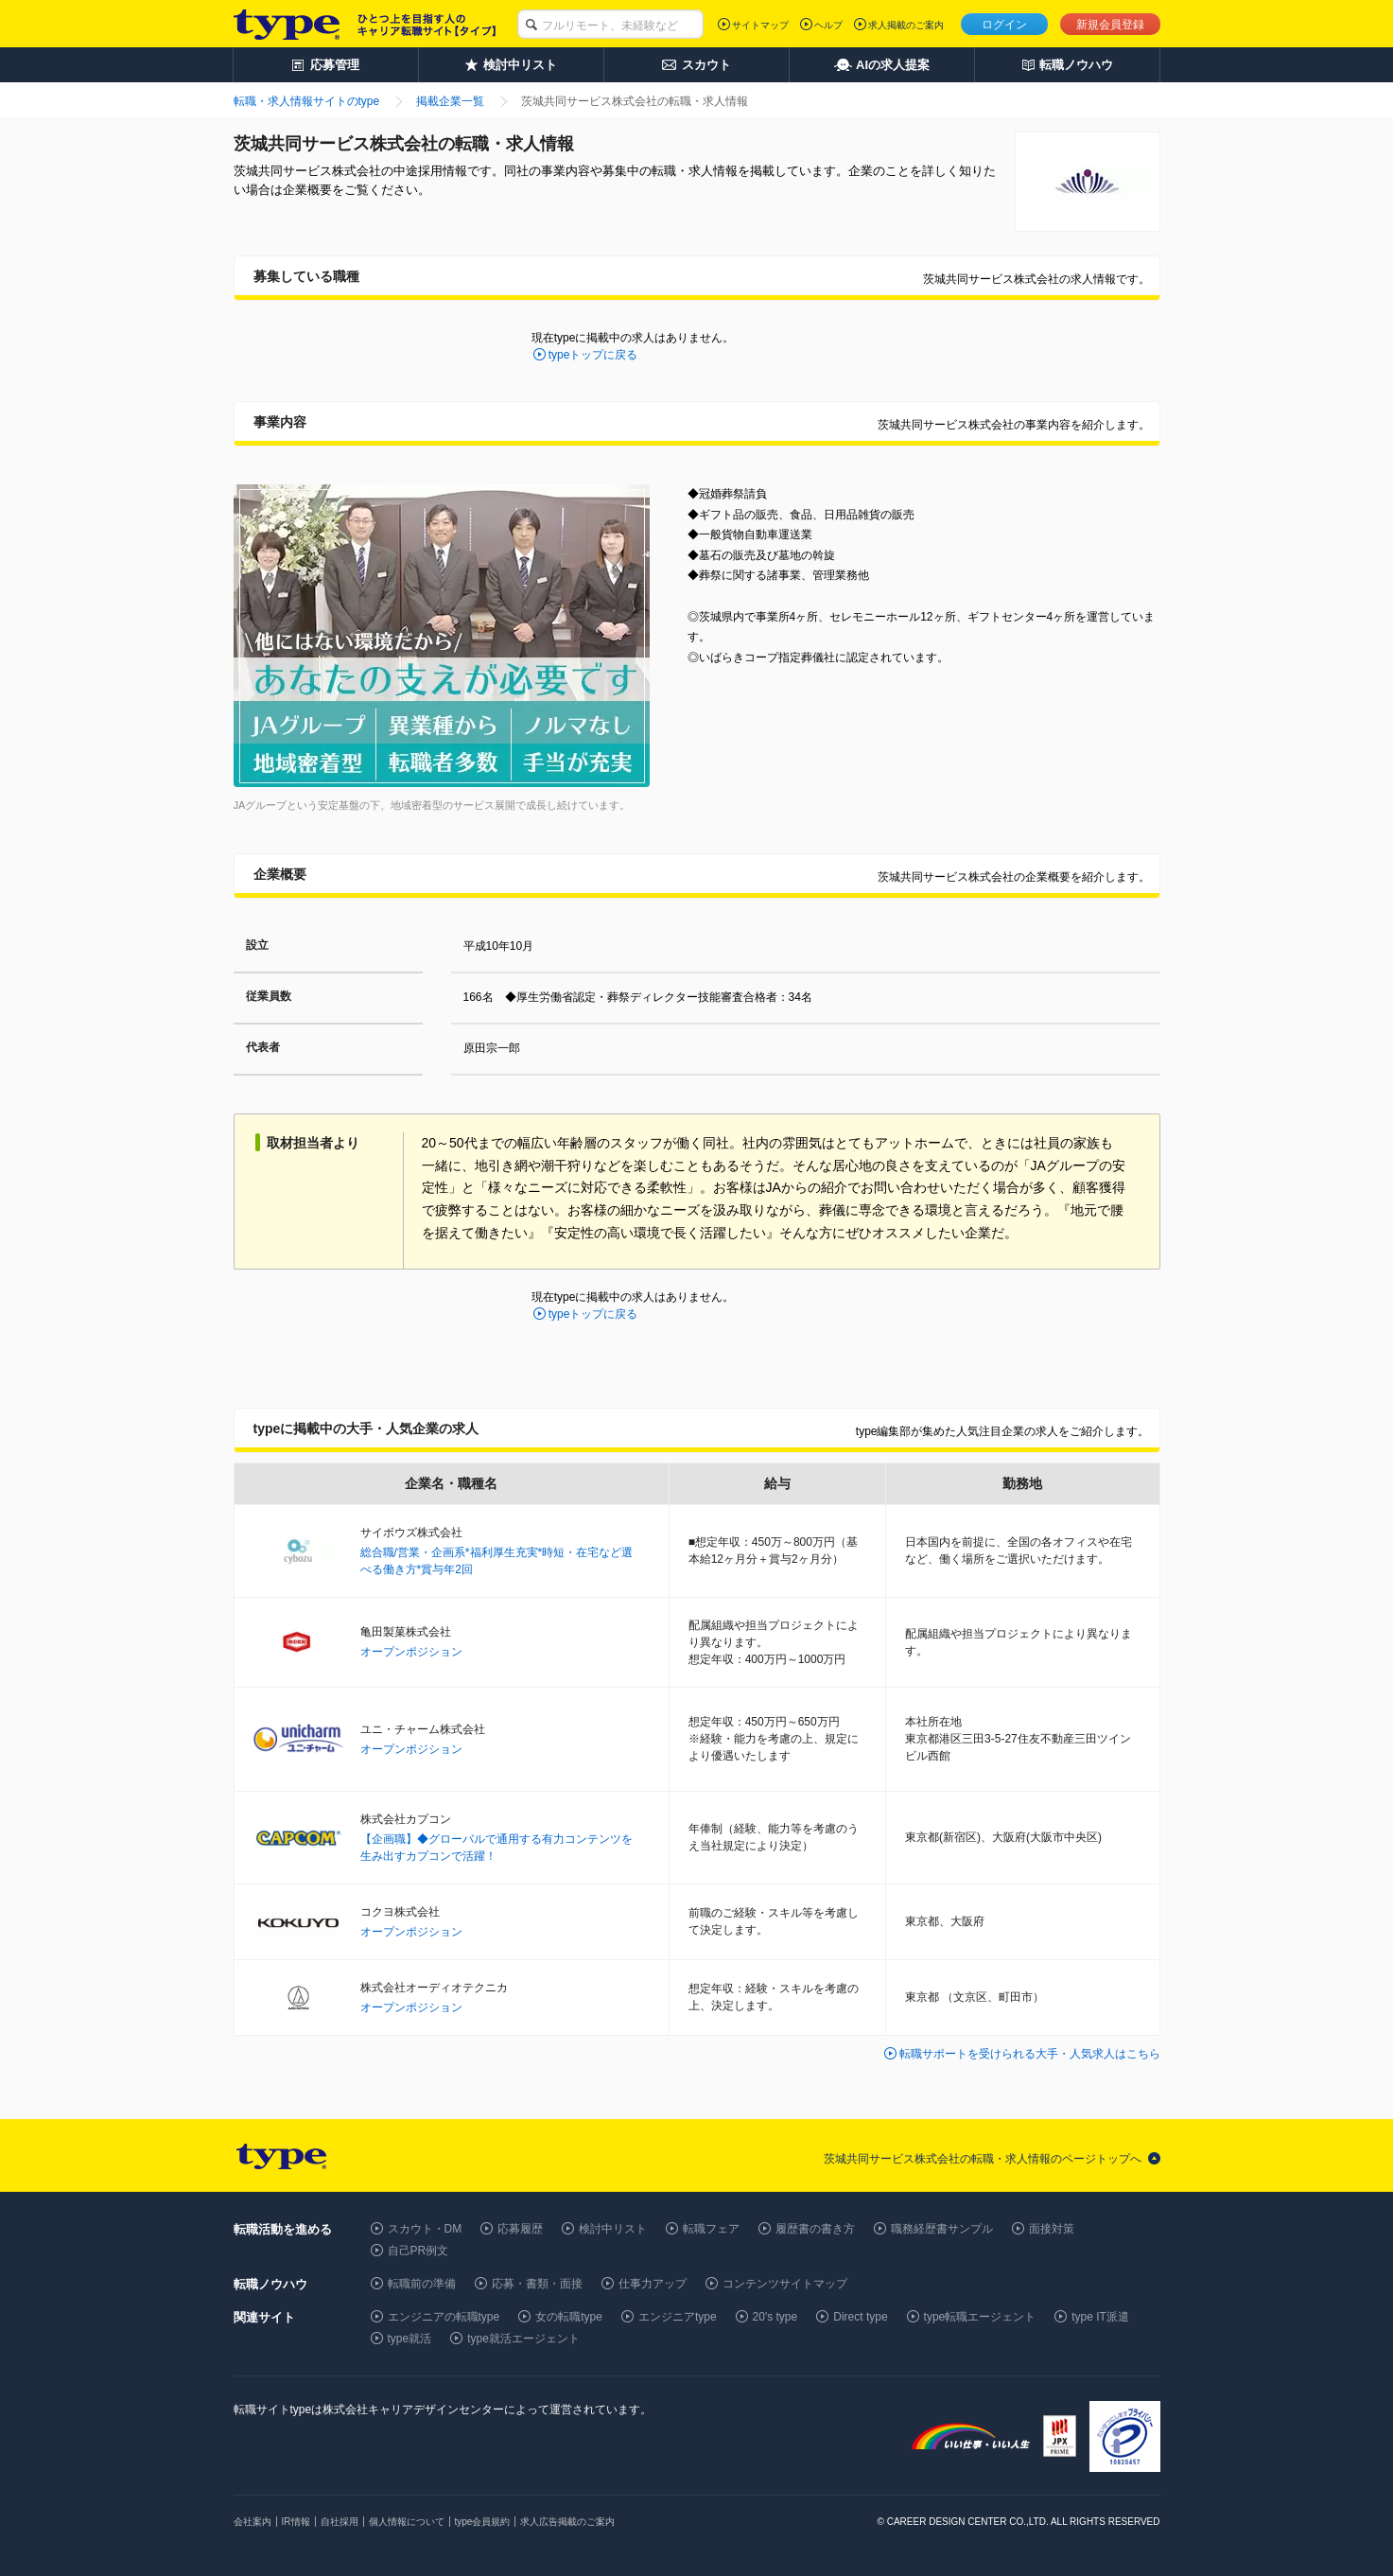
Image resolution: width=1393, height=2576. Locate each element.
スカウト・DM (425, 2228)
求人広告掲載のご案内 (567, 2521)
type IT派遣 (1100, 2316)
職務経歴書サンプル (942, 2228)
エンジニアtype (677, 2316)
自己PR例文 (418, 2250)
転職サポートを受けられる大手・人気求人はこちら (1029, 2053)
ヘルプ (828, 25)
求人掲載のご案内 (906, 25)
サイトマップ (760, 25)
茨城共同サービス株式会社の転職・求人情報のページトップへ (982, 2158)
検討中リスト (613, 2228)
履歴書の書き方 (815, 2228)
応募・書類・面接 (537, 2283)
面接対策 (1051, 2228)
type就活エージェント (523, 2338)
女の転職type (568, 2316)
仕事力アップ (652, 2283)
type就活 (410, 2338)
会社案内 (252, 2521)
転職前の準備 (422, 2283)
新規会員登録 (1110, 24)
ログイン (1004, 24)
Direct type (860, 2316)
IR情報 (296, 2521)
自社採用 (339, 2521)
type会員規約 (483, 2521)
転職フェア (711, 2228)
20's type (775, 2316)
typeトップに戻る (593, 354)
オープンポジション (411, 1651)
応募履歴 (520, 2228)
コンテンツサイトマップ (785, 2283)
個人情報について (406, 2521)
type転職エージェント (980, 2316)
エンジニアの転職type (444, 2316)
